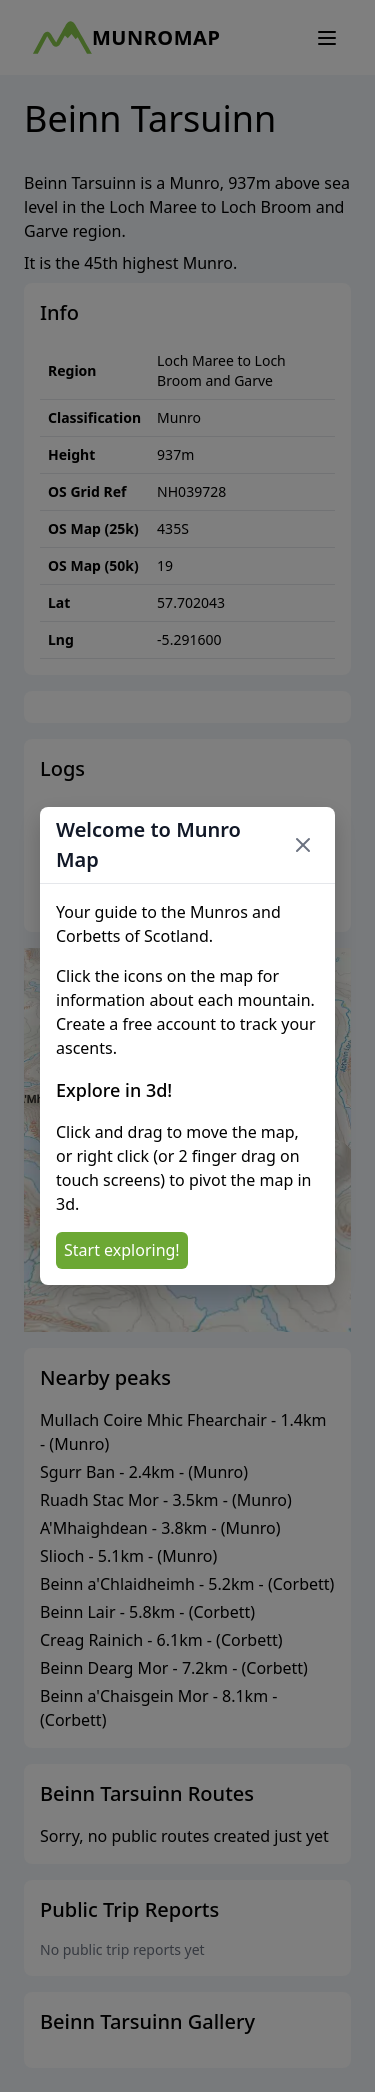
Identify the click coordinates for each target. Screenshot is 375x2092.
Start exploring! (122, 1250)
